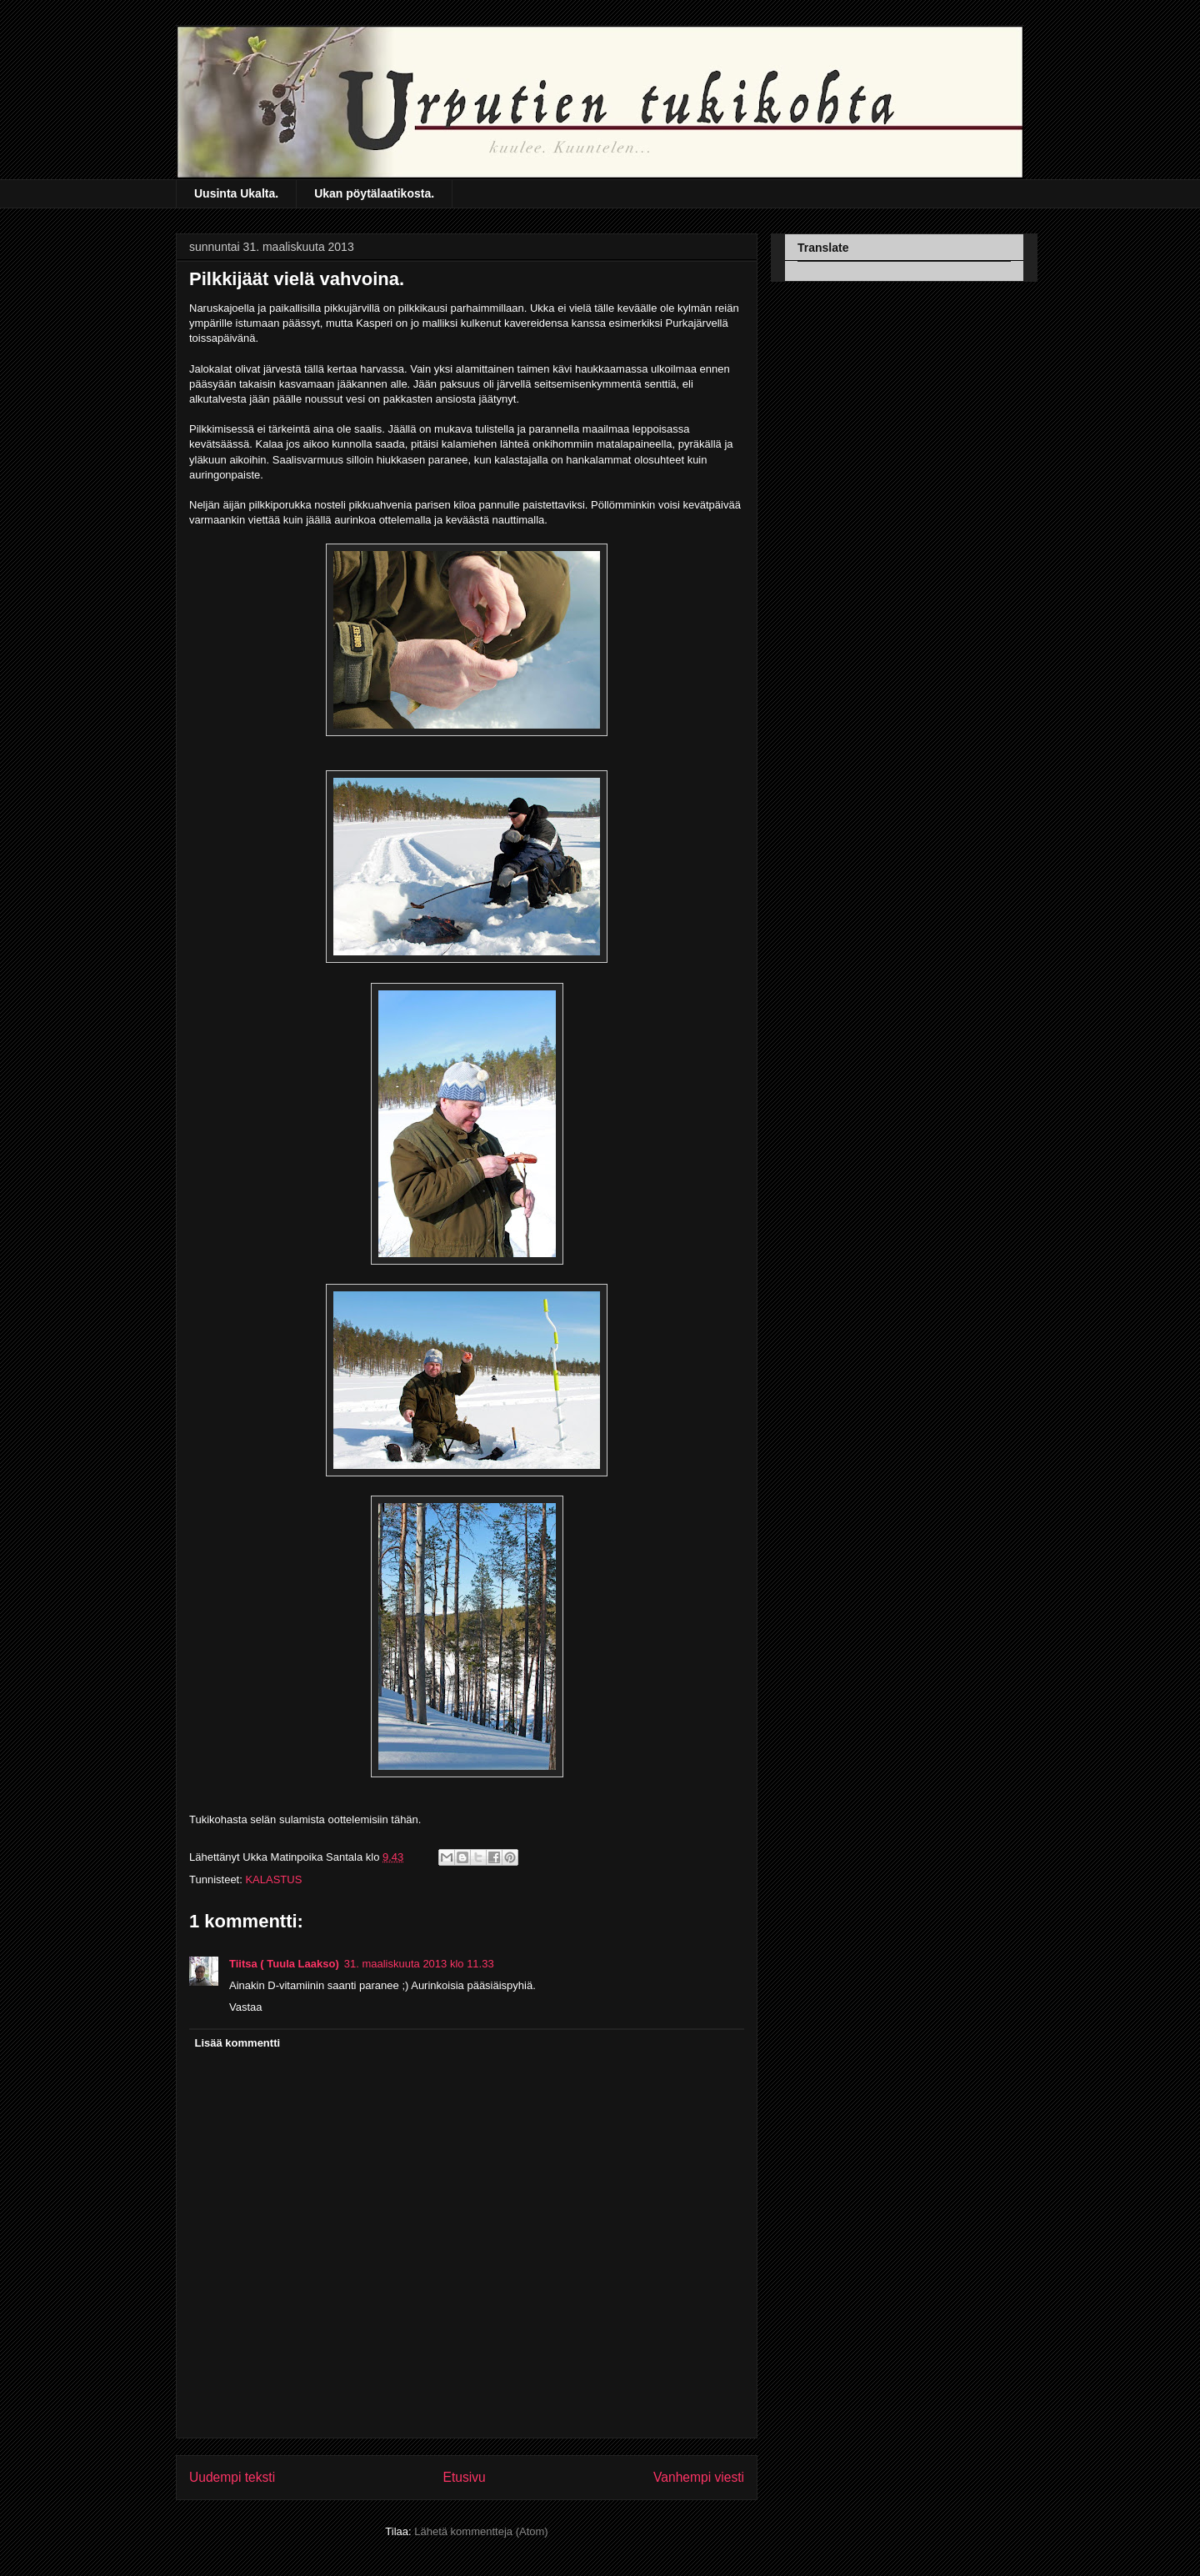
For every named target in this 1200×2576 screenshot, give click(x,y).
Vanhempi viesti (698, 2477)
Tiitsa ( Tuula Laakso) (284, 1963)
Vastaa (245, 2007)
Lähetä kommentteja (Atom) (481, 2531)
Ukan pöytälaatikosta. (374, 193)
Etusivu (464, 2477)
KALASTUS (273, 1879)
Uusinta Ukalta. (236, 193)
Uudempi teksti (232, 2477)
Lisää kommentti (238, 2043)
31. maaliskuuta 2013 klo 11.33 (419, 1963)
